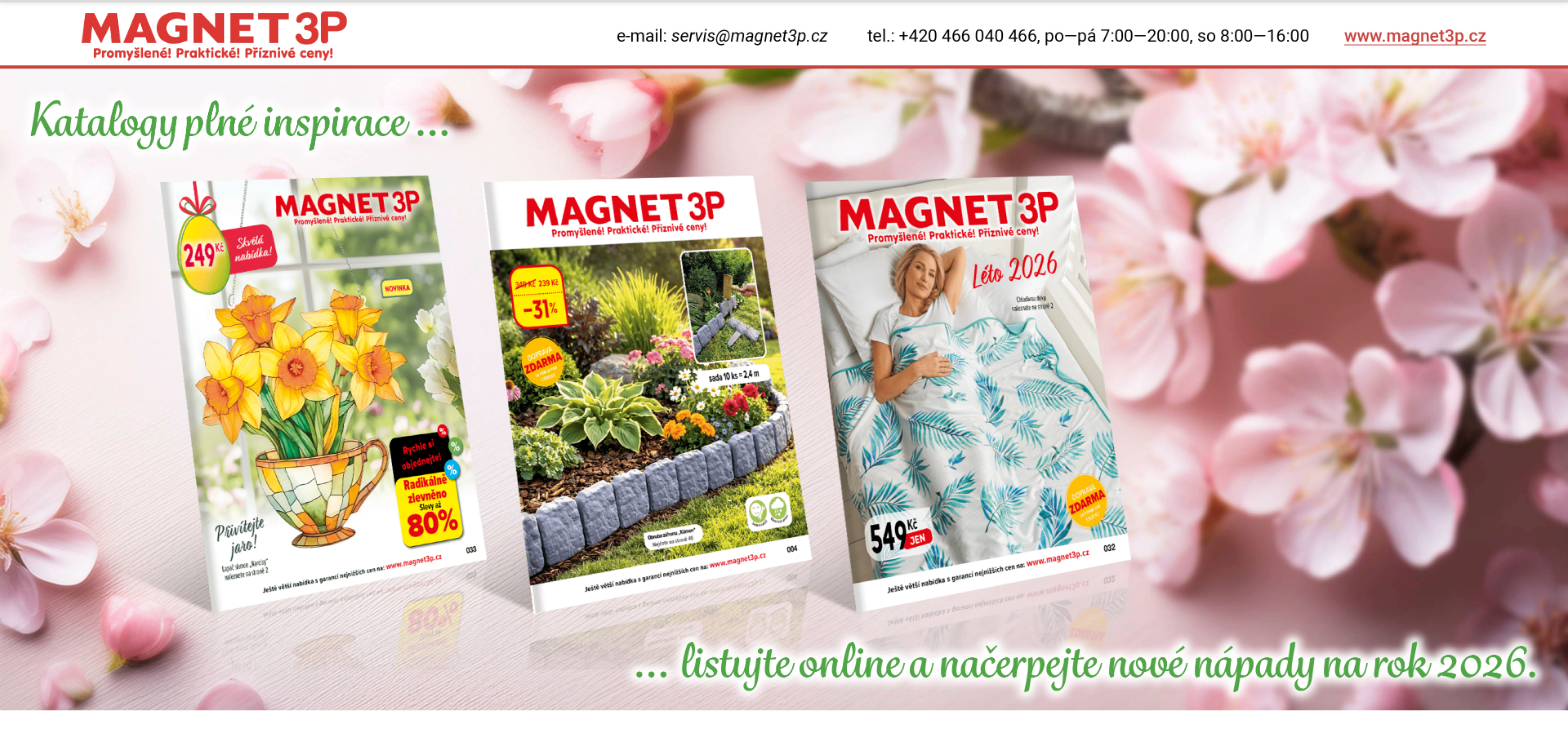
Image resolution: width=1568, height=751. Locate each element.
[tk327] (967, 394)
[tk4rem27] (646, 394)
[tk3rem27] (323, 394)
